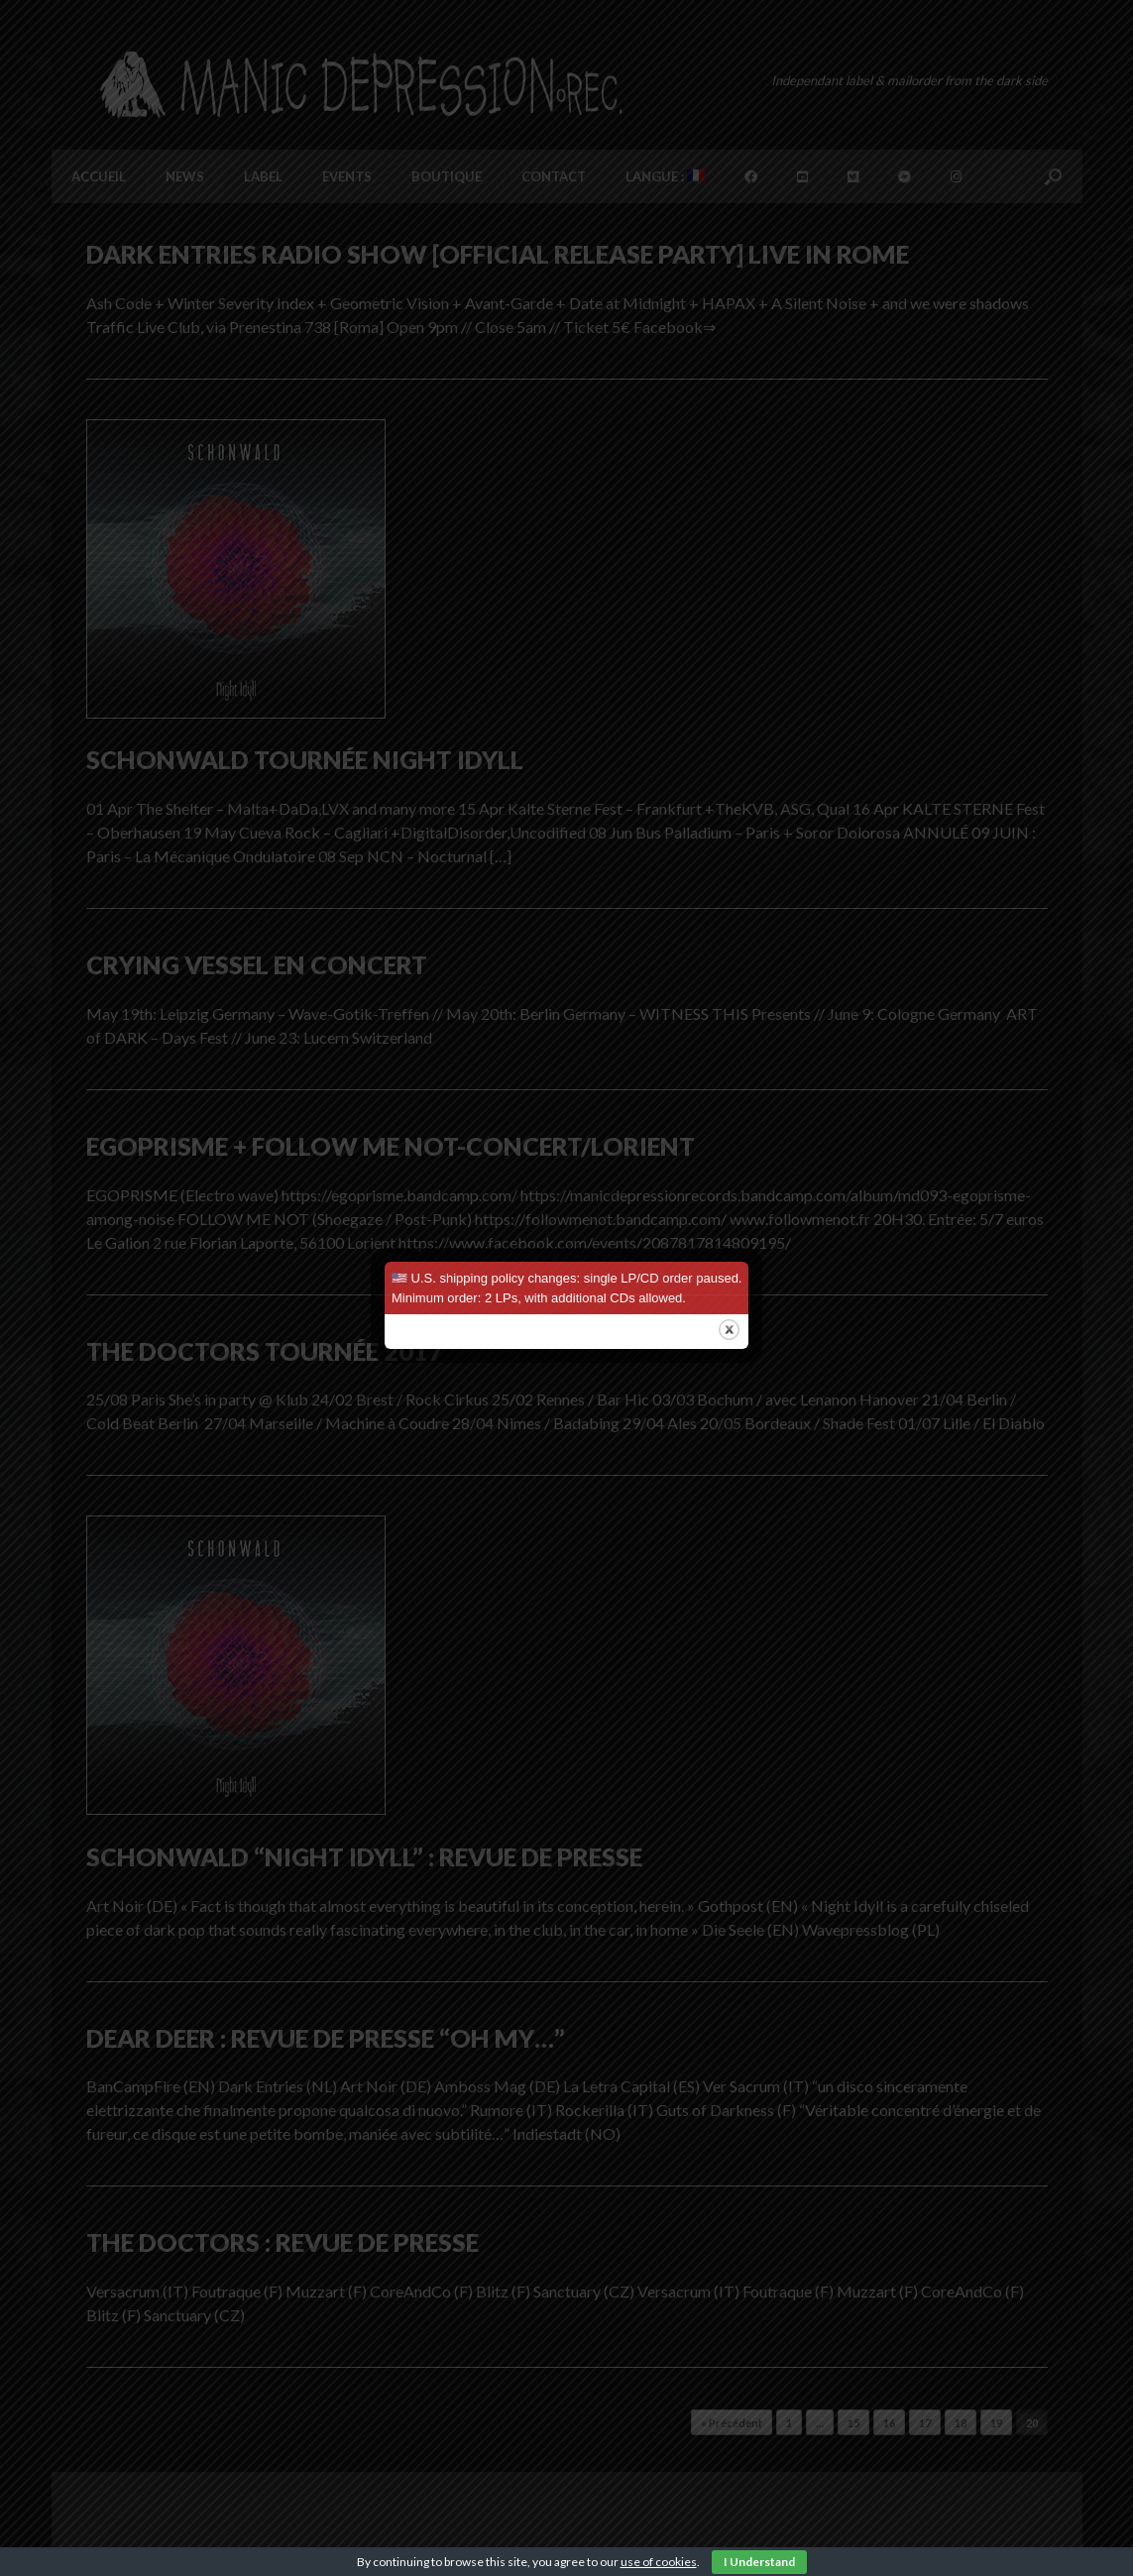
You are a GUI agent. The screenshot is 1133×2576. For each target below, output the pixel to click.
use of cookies (659, 2561)
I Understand (759, 2561)
